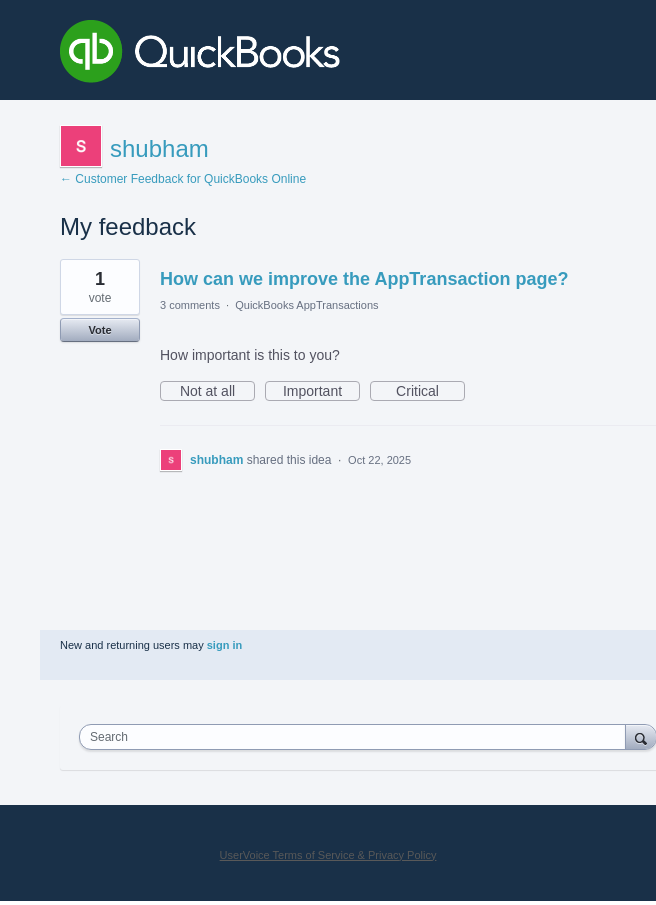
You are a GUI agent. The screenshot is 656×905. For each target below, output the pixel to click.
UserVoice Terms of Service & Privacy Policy (328, 855)
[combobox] (357, 737)
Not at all (217, 392)
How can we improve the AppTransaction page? (364, 279)
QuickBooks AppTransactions (306, 305)
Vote (99, 330)
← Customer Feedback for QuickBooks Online (183, 179)
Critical (430, 392)
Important (321, 392)
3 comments (190, 305)
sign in (224, 645)
